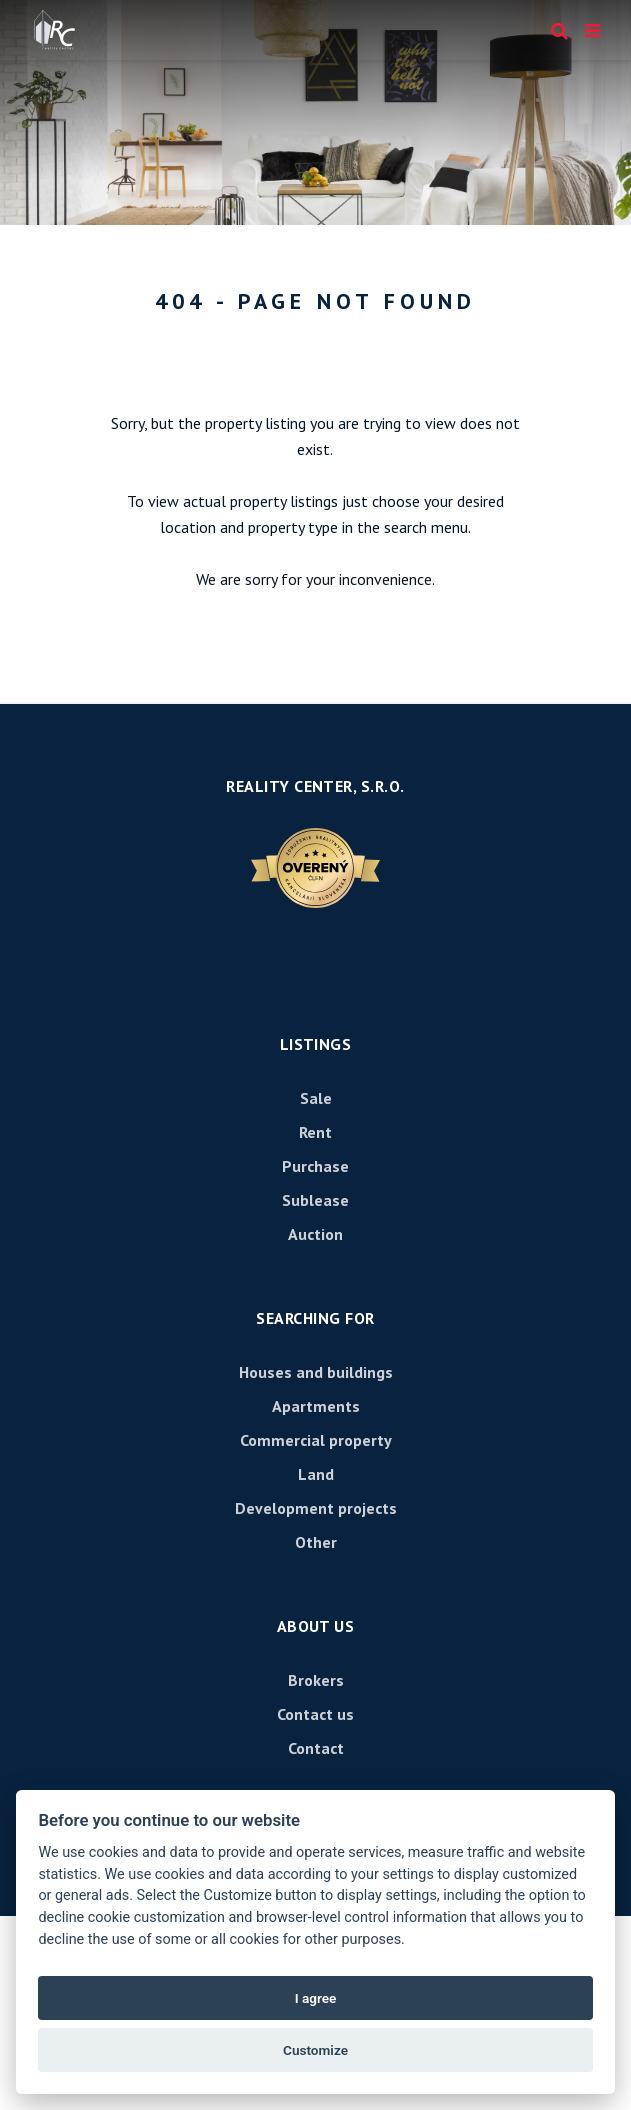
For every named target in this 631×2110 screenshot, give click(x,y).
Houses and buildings (316, 1372)
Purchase (315, 1166)
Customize (315, 2050)
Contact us (315, 1714)
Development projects (316, 1508)
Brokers (316, 1680)
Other (316, 1542)
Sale (316, 1098)
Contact (316, 1748)
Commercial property (316, 1440)
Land (316, 1474)
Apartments (316, 1406)
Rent (315, 1132)
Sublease (315, 1200)
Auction (315, 1234)
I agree (316, 1998)
